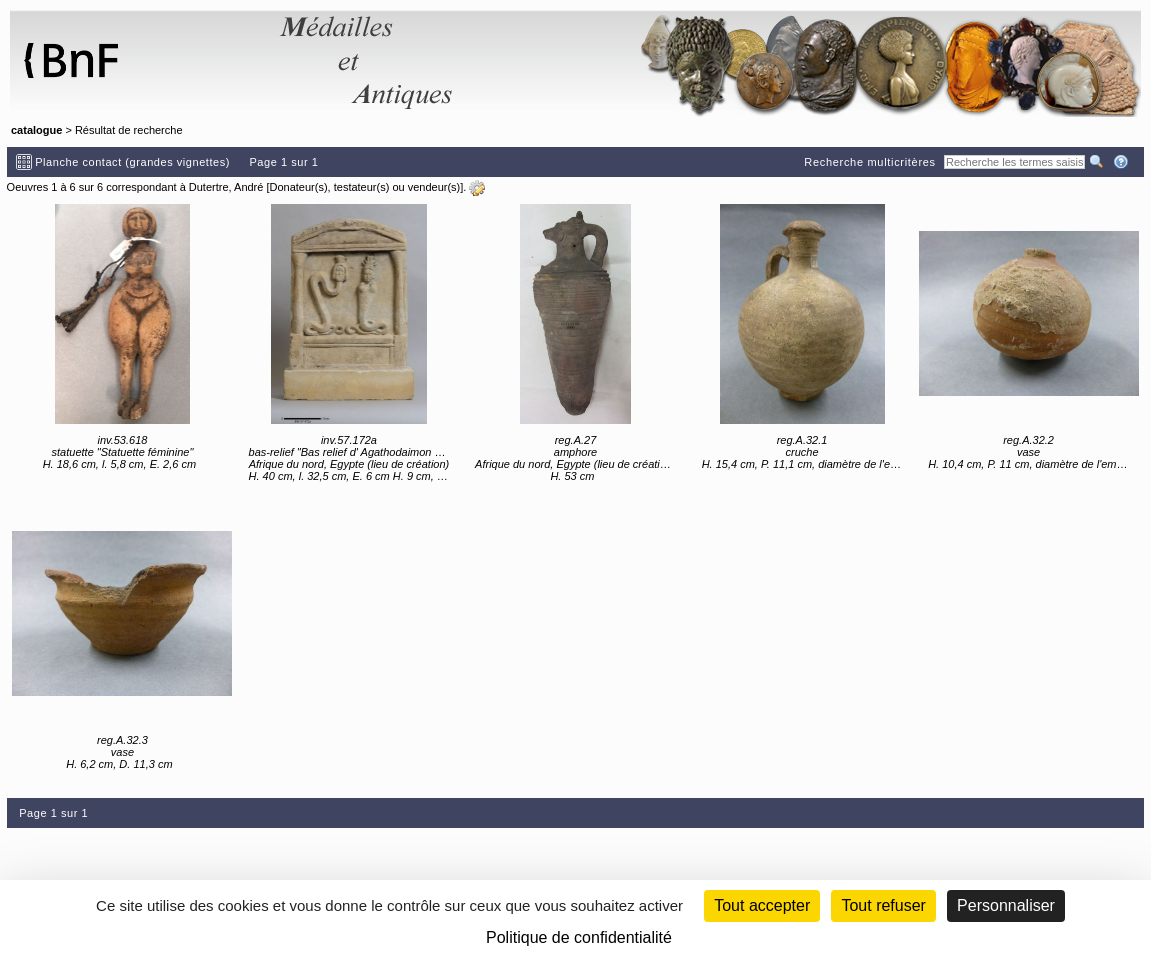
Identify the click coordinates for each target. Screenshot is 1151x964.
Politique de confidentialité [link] (579, 937)
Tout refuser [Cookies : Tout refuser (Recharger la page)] (883, 905)
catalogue (36, 130)
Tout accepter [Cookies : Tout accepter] (762, 905)
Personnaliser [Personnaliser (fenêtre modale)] (1006, 905)
